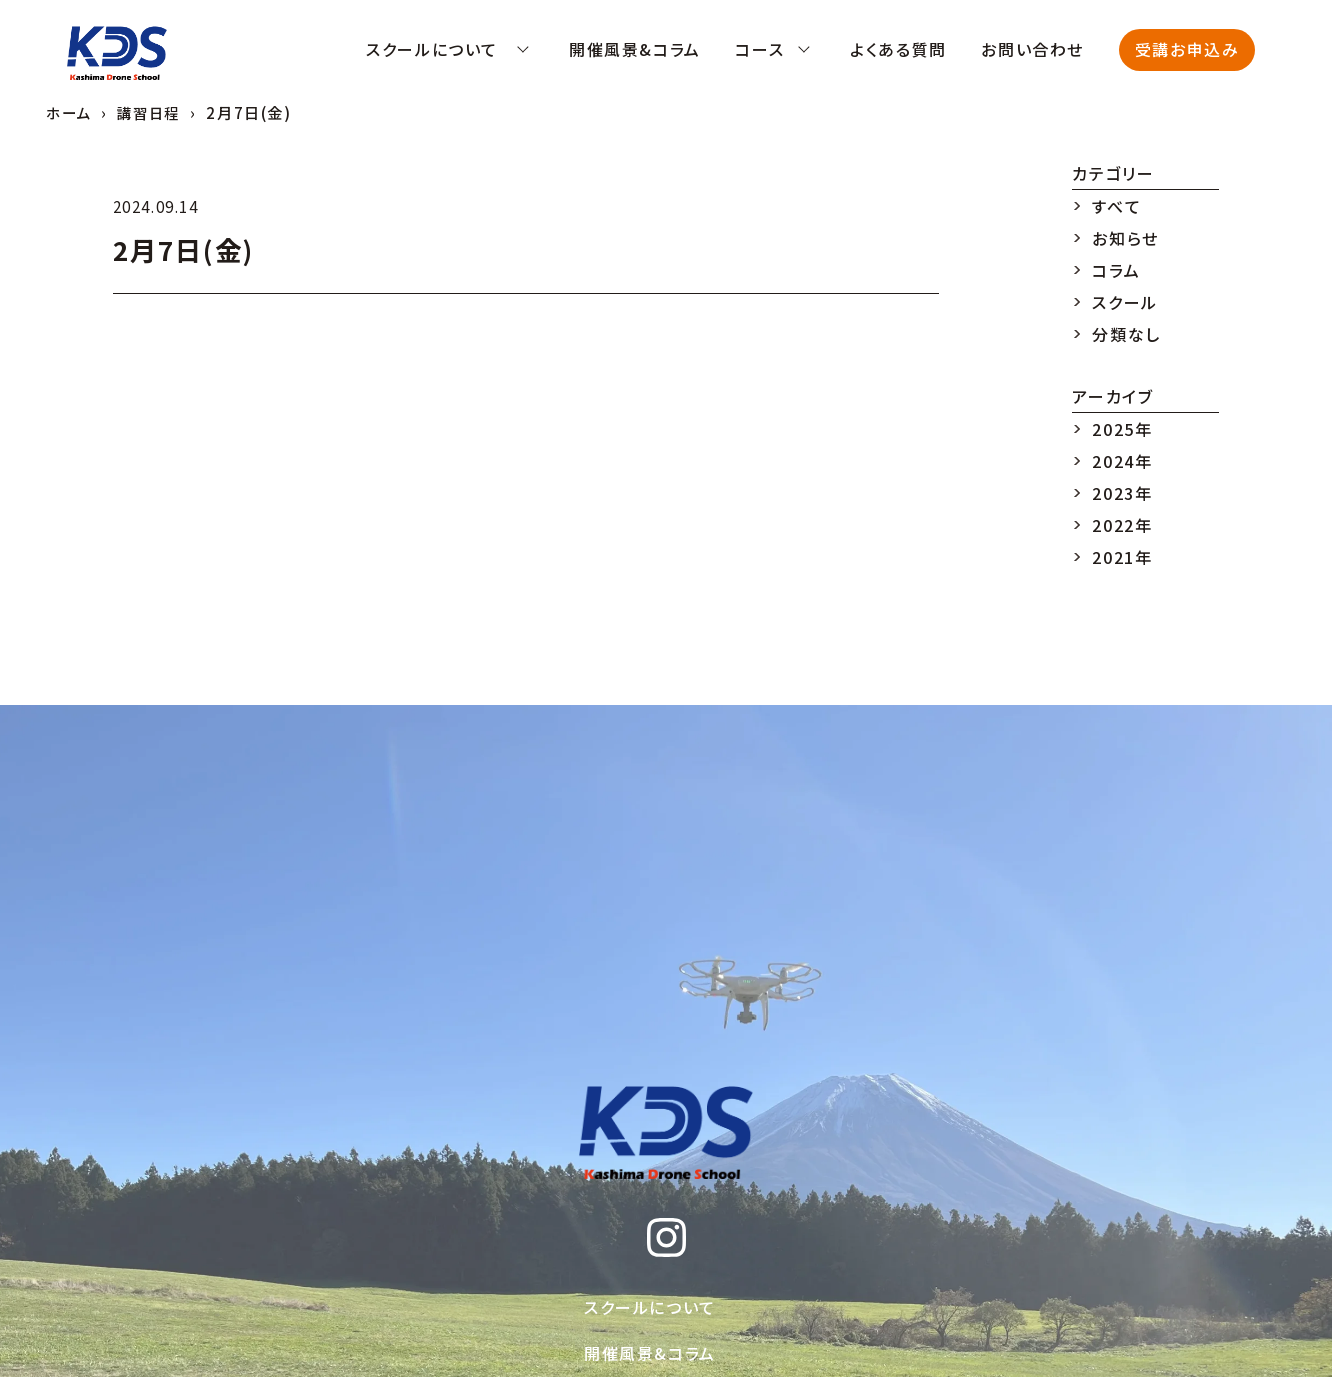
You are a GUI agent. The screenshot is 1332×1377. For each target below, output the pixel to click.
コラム (1116, 270)
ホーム (70, 112)
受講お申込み (1187, 49)
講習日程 (153, 112)
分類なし (1126, 334)
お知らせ (1125, 238)
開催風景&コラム (650, 1353)
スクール (1124, 302)
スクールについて (650, 1307)
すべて (1116, 206)
